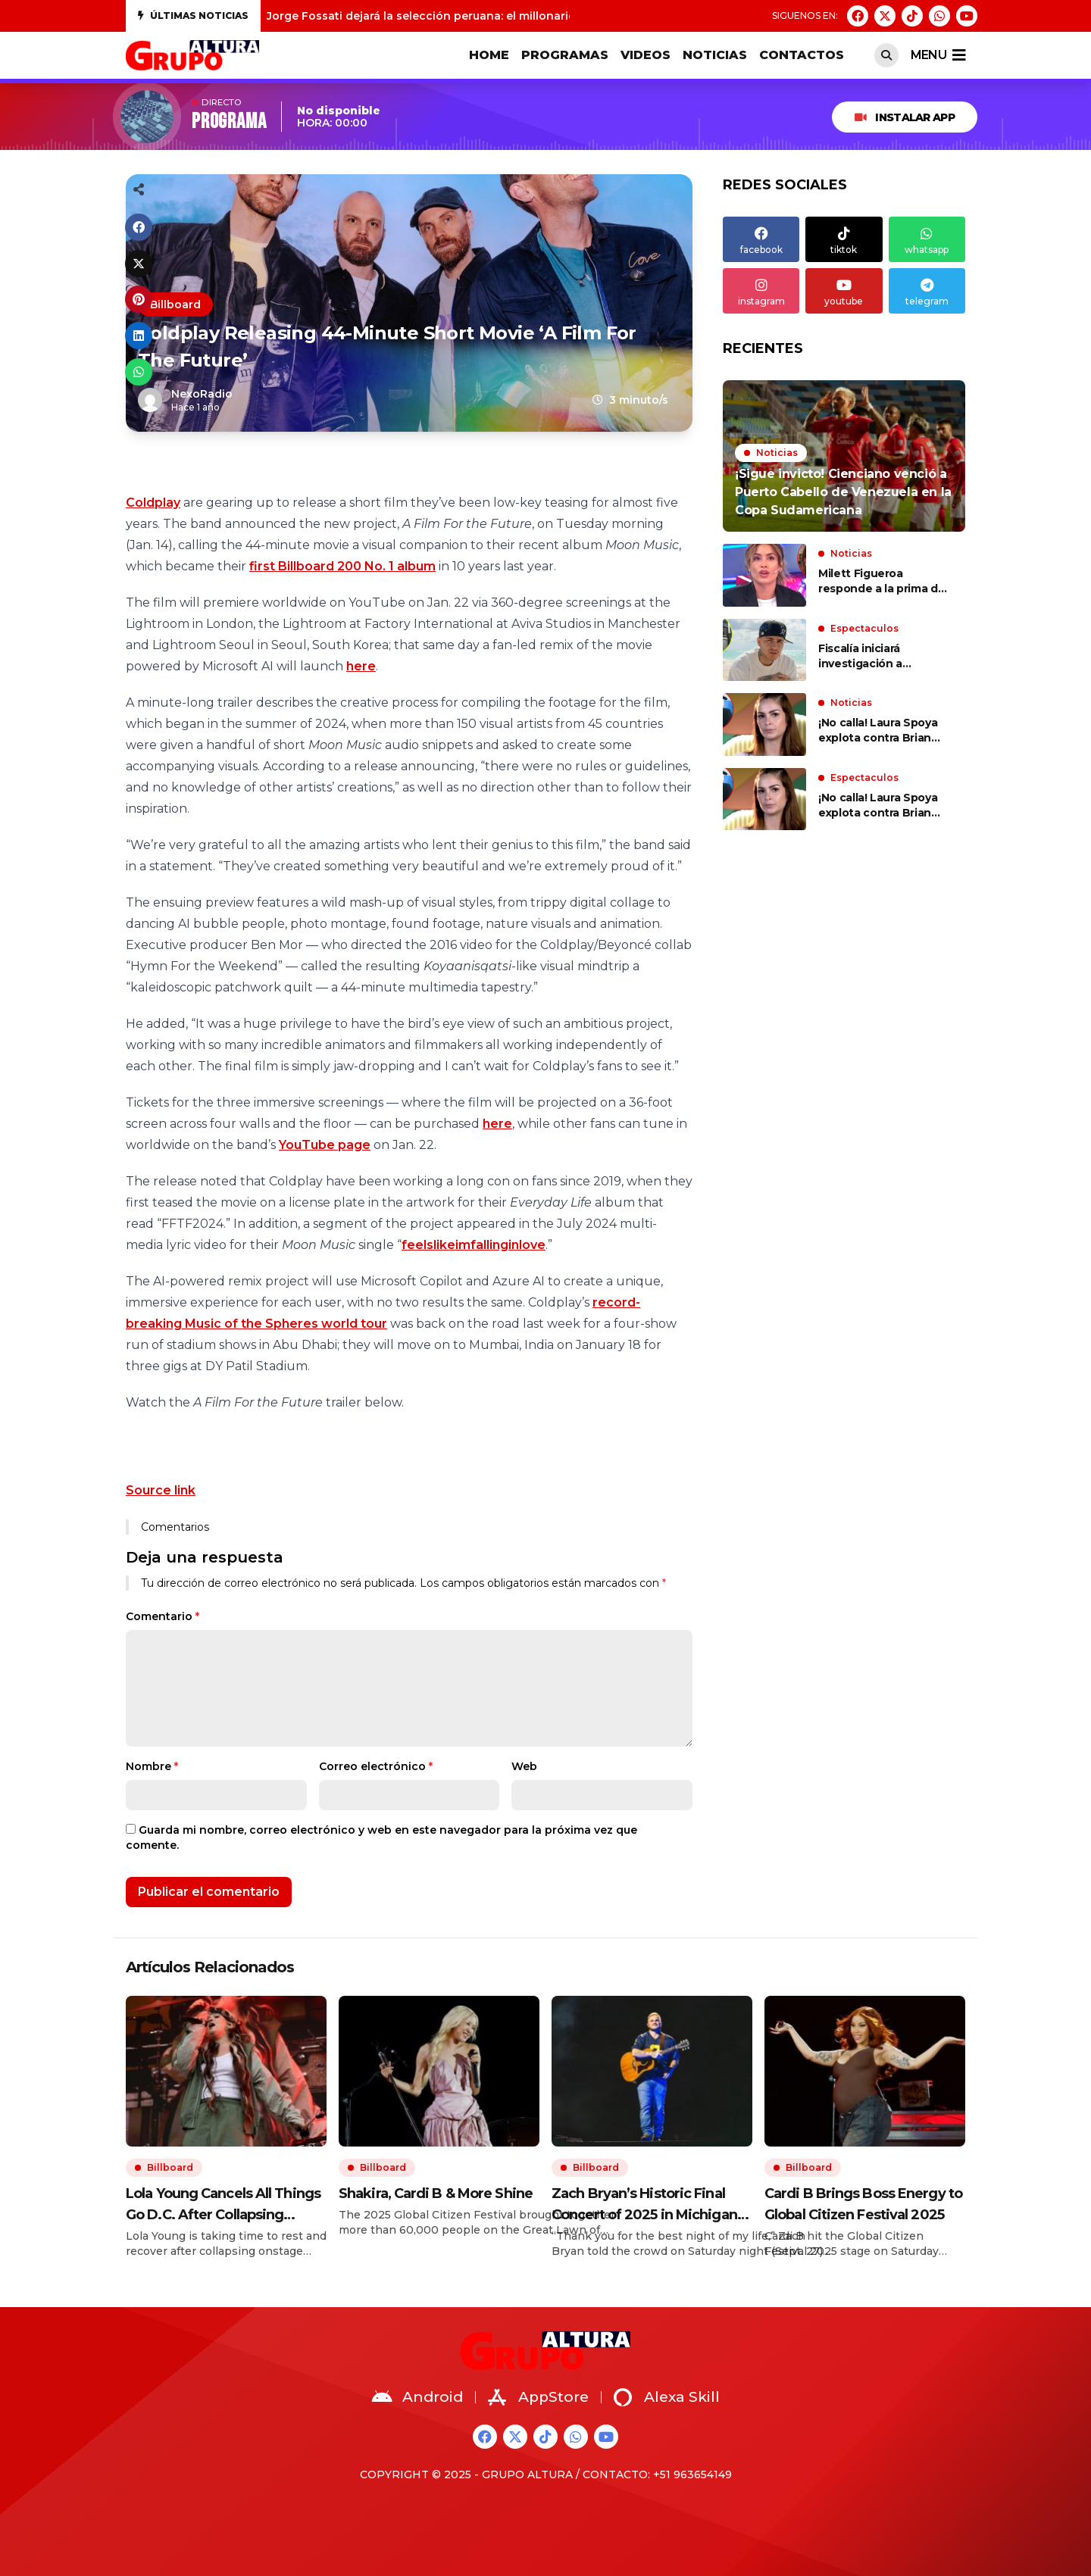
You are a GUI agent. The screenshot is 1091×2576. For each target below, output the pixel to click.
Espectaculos (864, 628)
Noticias (715, 55)
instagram (761, 290)
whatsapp (927, 239)
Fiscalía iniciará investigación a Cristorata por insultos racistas (880, 656)
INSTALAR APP (905, 117)
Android (417, 2397)
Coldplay (153, 502)
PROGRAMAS (564, 55)
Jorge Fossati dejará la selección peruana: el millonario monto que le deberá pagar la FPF (518, 16)
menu (938, 55)
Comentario (162, 1616)
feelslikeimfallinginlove (474, 1245)
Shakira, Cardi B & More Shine (436, 2193)
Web (524, 1766)
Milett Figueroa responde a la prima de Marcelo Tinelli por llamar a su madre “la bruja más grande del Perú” (881, 581)
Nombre (152, 1766)
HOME (489, 55)
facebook (761, 239)
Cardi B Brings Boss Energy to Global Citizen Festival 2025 (863, 2204)
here (361, 666)
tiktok (843, 239)
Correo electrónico (376, 1766)
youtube (843, 290)
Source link (160, 1490)
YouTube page (324, 1145)
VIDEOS (646, 55)
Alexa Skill (667, 2397)
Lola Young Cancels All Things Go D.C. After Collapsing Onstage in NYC (223, 2205)
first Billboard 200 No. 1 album (342, 566)
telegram (927, 290)
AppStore (538, 2397)
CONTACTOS (801, 55)
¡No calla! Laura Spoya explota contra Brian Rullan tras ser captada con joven (881, 730)
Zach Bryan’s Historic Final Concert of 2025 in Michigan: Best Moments (646, 2205)
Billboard (175, 304)
